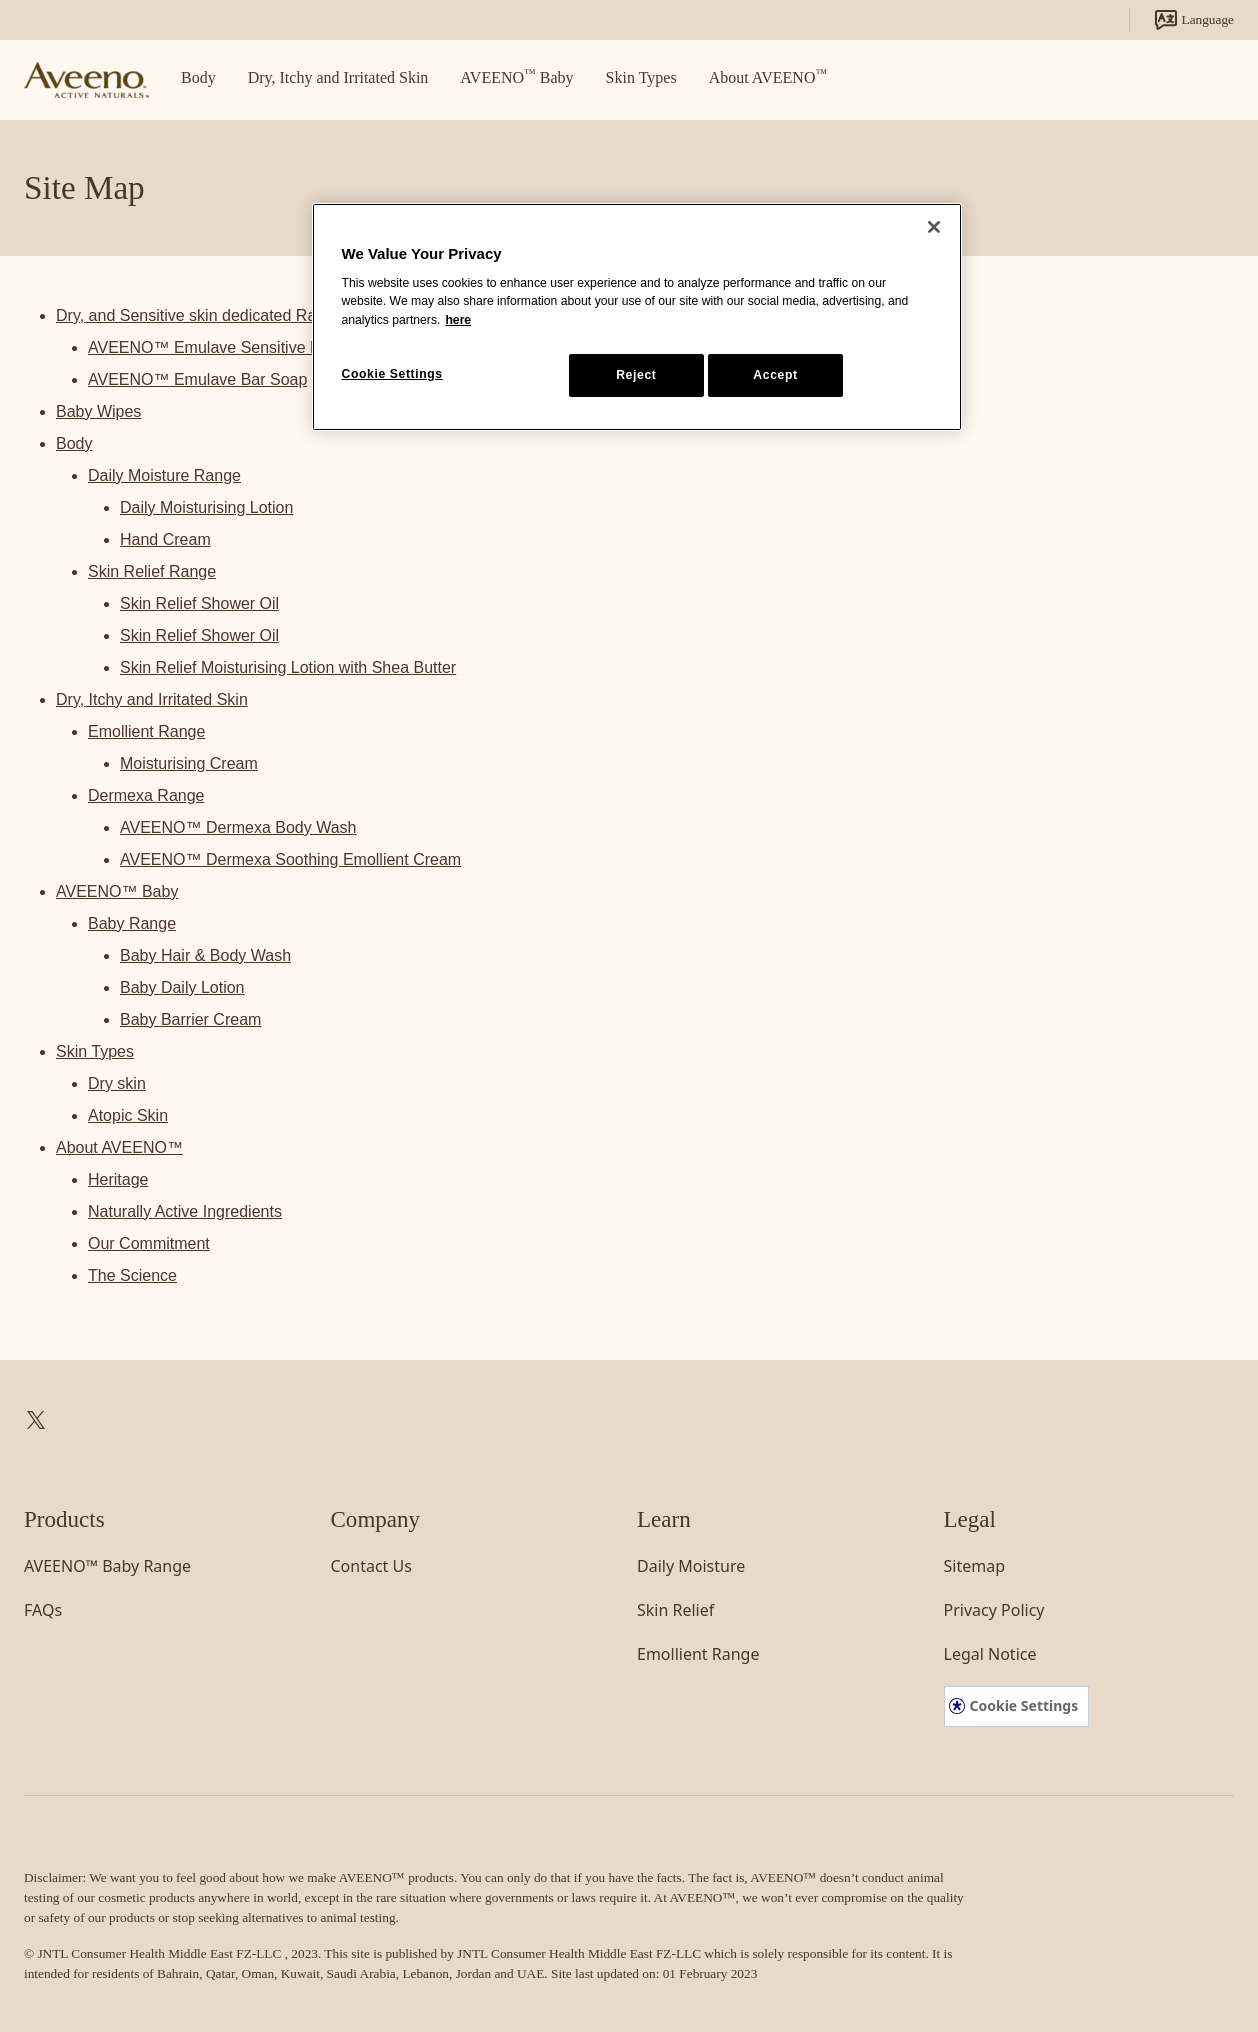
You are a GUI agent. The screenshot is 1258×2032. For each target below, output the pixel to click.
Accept (775, 375)
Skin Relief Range (152, 571)
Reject (636, 375)
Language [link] (1194, 20)
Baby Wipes (98, 411)
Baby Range (132, 923)
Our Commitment (149, 1243)
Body (74, 443)
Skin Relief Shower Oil (199, 603)
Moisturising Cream (189, 763)
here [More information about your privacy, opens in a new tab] (458, 320)
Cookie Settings (1024, 1705)
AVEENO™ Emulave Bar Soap (197, 379)
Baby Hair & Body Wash (205, 955)
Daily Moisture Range (164, 475)
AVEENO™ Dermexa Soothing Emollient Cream (290, 859)
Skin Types (95, 1051)
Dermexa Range (146, 795)
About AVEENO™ (119, 1147)
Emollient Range (146, 731)
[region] (637, 317)
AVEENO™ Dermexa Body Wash (238, 827)
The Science (132, 1275)
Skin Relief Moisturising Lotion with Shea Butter (288, 667)
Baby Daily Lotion (182, 987)
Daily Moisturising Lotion (206, 507)
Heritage (118, 1179)
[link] (86, 80)
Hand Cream (165, 539)
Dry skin (117, 1083)
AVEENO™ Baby (117, 891)
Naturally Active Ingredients (185, 1211)
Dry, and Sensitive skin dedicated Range (199, 315)
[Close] (934, 227)
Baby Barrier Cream (190, 1019)
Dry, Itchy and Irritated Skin (152, 699)
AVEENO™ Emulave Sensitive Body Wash (239, 347)
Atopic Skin (128, 1115)
